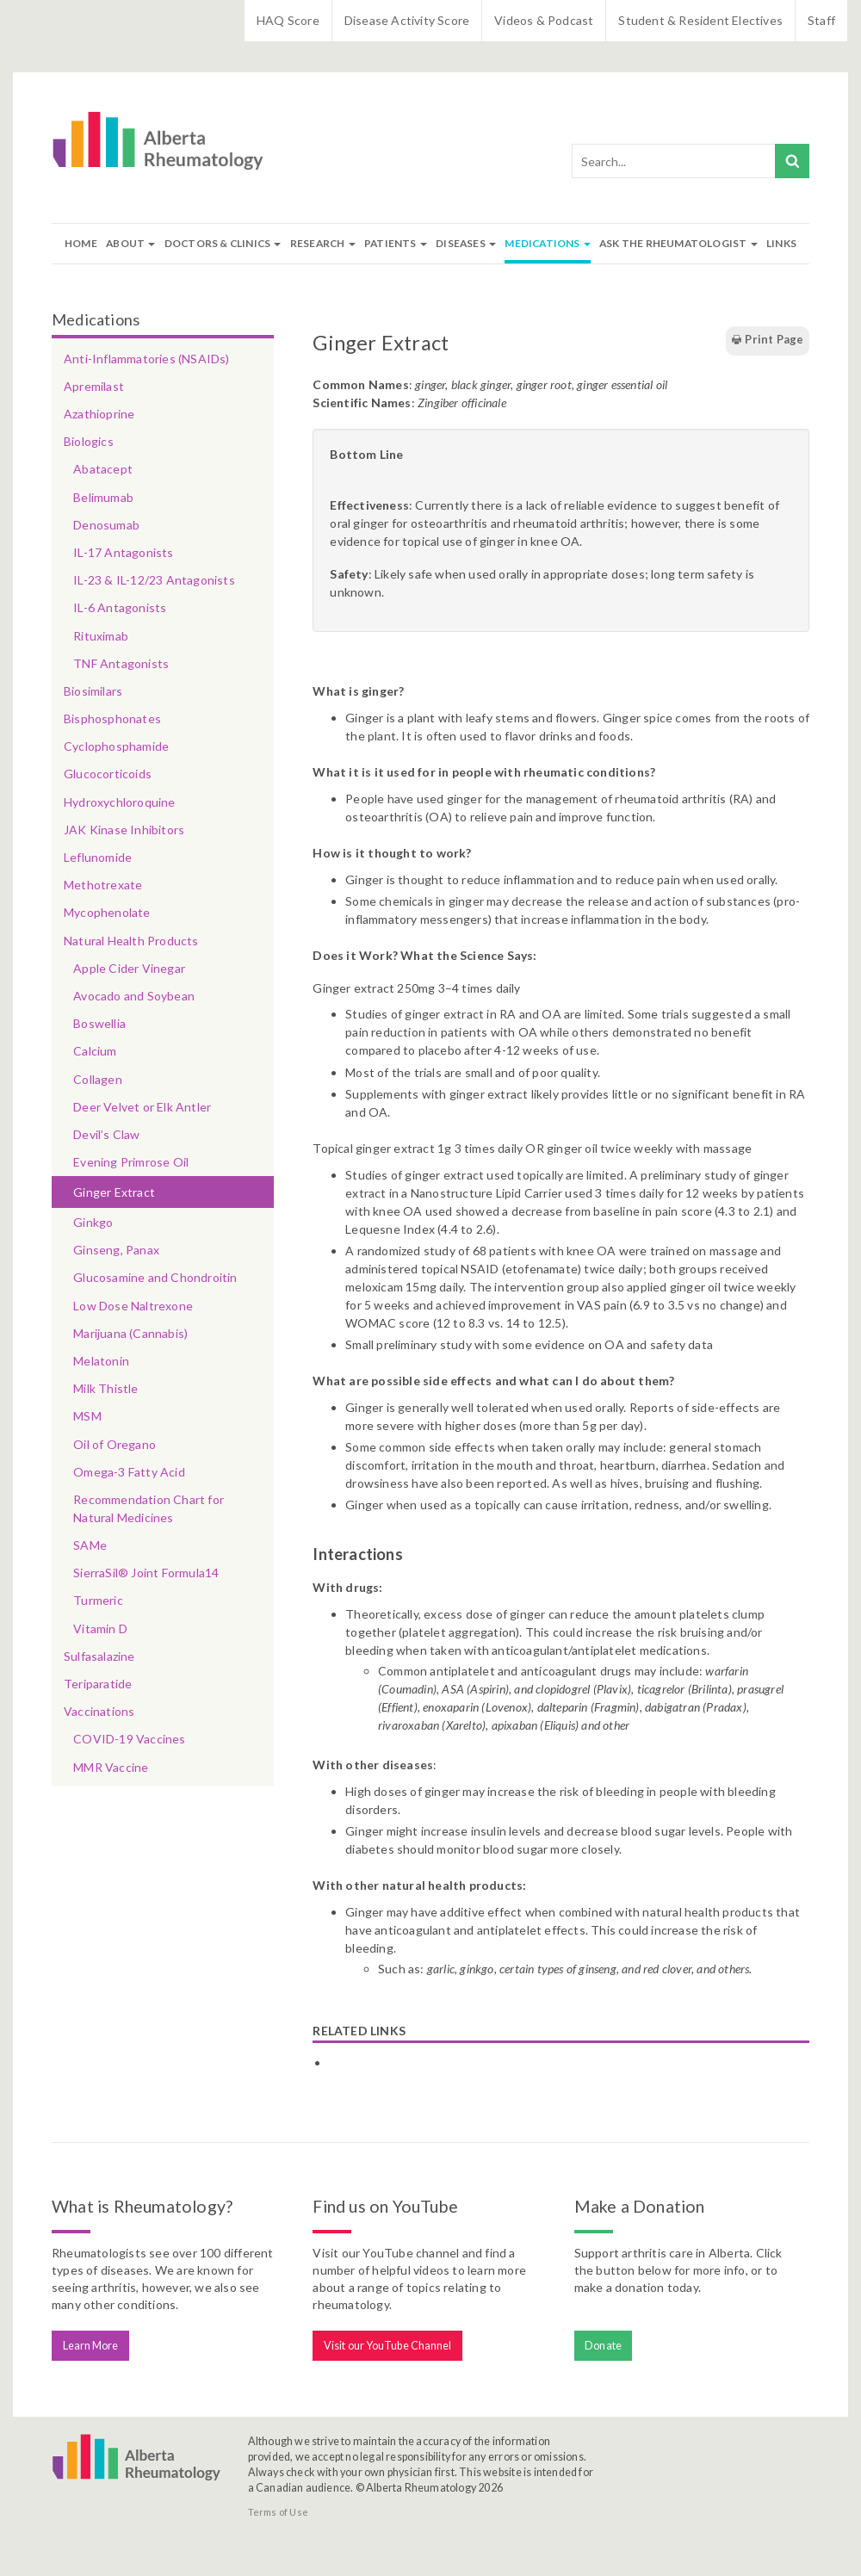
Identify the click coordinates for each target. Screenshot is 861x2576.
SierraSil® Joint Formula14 (146, 1572)
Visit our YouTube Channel (388, 2345)
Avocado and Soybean (134, 995)
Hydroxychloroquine (120, 802)
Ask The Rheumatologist (678, 243)
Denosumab (106, 524)
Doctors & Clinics (223, 243)
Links (781, 243)
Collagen (97, 1079)
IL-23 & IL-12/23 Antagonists (154, 580)
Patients (395, 243)
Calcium (94, 1050)
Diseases (466, 243)
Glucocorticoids (108, 773)
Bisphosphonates (112, 718)
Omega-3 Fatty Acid (129, 1471)
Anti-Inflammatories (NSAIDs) (147, 358)
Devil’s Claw (106, 1134)
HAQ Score (288, 20)
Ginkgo (93, 1222)
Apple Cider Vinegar (129, 968)
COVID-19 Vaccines (129, 1738)
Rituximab (100, 636)
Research (323, 243)
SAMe (90, 1545)
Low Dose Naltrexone (133, 1305)
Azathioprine (99, 413)
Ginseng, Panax (116, 1249)
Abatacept (103, 468)
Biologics (89, 441)
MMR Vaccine (110, 1767)
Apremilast (94, 386)
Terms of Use (278, 2511)
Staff (821, 20)
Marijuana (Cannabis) (130, 1333)
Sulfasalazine (99, 1656)
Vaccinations (99, 1711)
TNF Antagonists (121, 663)
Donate (603, 2345)
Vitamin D (100, 1628)
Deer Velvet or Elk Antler (142, 1106)
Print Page (767, 340)
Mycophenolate (107, 912)
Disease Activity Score (406, 20)
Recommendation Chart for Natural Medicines (148, 1508)
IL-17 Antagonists (123, 552)
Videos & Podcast (543, 20)
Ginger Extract (114, 1192)
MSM (87, 1416)
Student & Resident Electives (700, 20)
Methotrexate (103, 884)
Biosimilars (93, 691)
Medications (547, 243)
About (130, 243)
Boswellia (99, 1023)
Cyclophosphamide (116, 746)
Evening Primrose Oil (131, 1162)
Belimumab (103, 497)
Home (81, 243)
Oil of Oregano (114, 1444)
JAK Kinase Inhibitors (124, 829)
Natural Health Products (131, 940)
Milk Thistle (105, 1388)
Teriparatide (98, 1683)
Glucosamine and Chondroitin (155, 1277)
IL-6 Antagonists (119, 607)
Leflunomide (98, 857)
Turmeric (98, 1600)
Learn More (91, 2345)
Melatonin (101, 1360)
